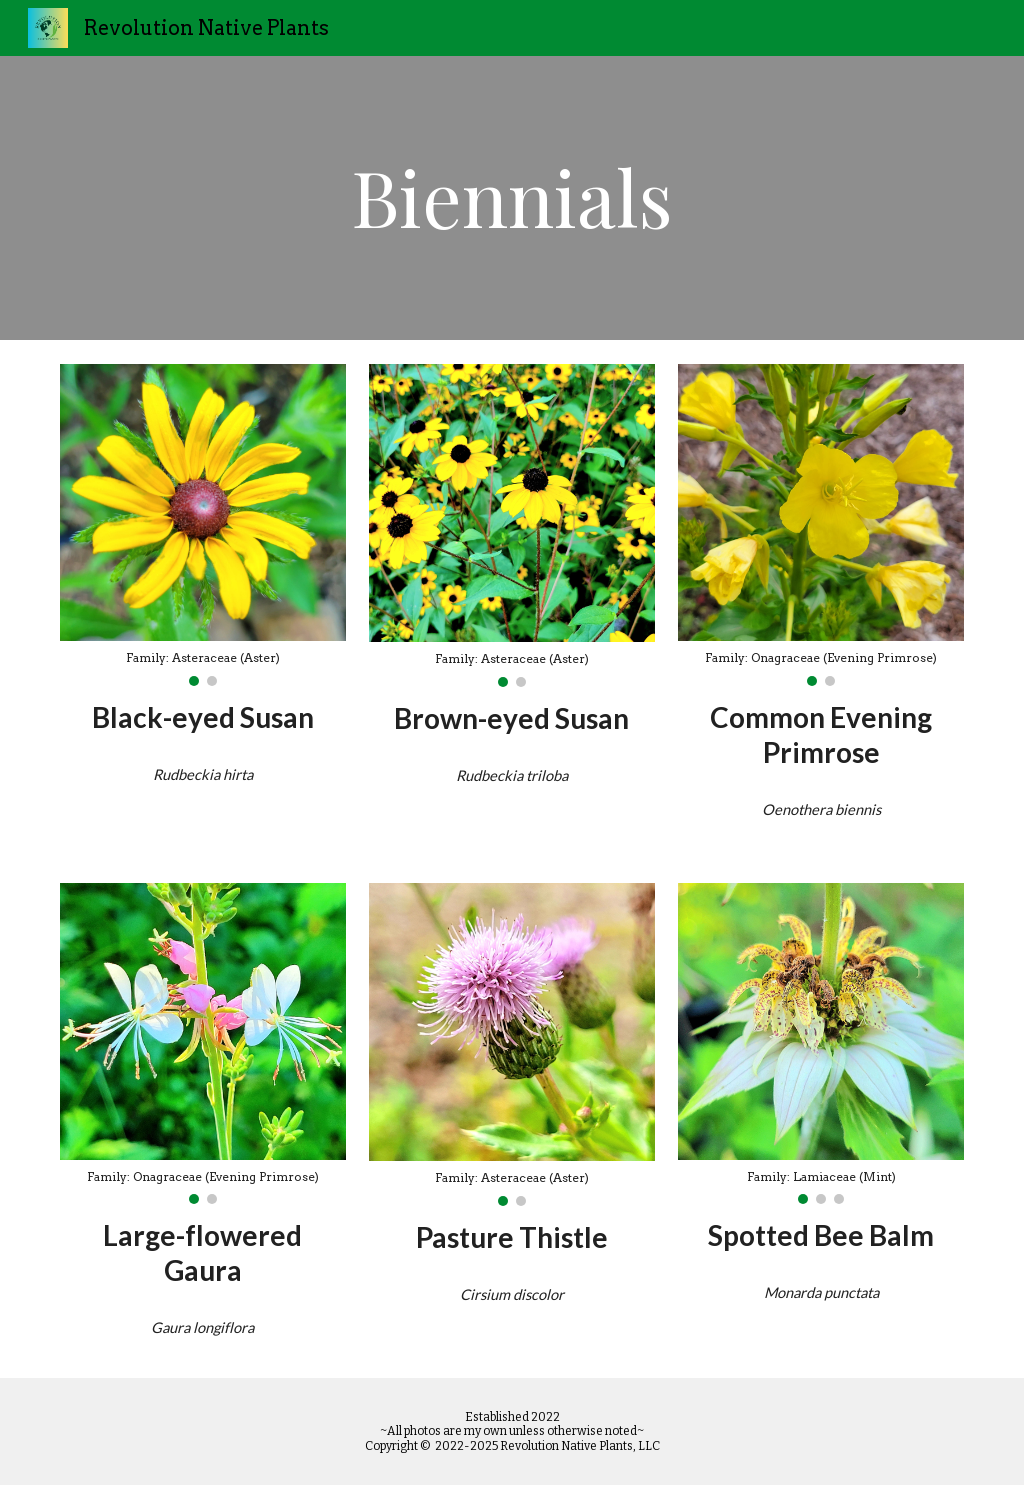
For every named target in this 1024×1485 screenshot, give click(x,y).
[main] (511, 198)
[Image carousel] (203, 525)
